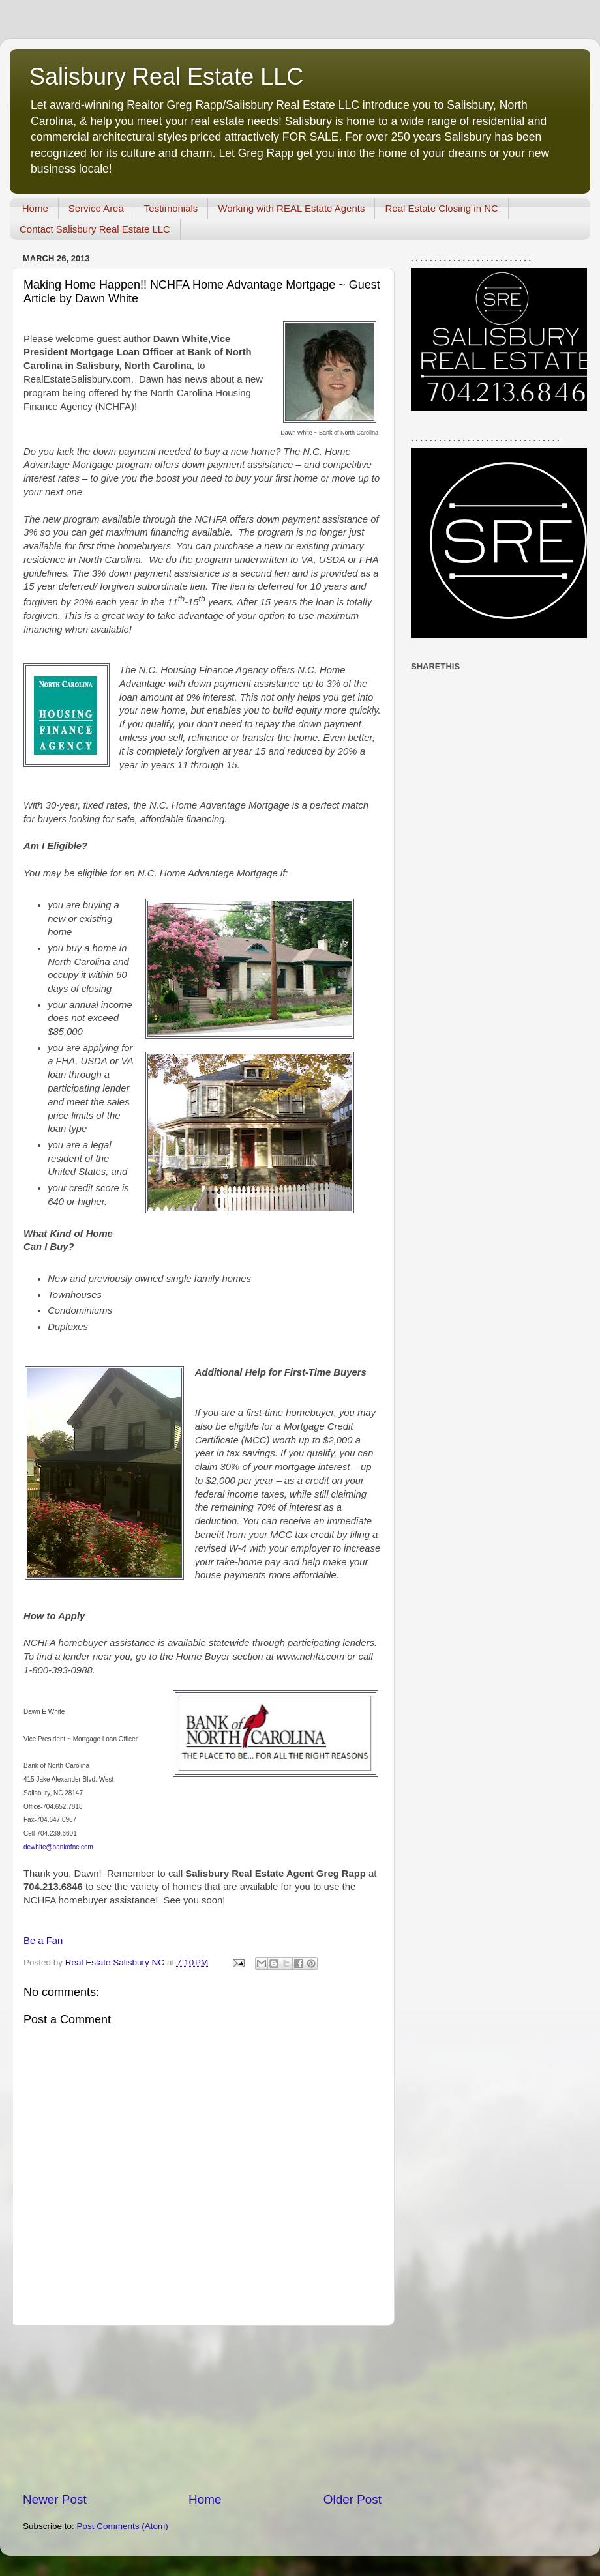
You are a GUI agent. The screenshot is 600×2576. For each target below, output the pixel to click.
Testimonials (171, 208)
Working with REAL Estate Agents (291, 208)
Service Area (96, 208)
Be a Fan (43, 1940)
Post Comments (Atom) (122, 2526)
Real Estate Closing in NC (441, 208)
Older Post (352, 2499)
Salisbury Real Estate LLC (166, 76)
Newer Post (55, 2499)
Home (35, 208)
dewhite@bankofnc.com (58, 1847)
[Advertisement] (202, 2408)
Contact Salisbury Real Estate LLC (95, 229)
